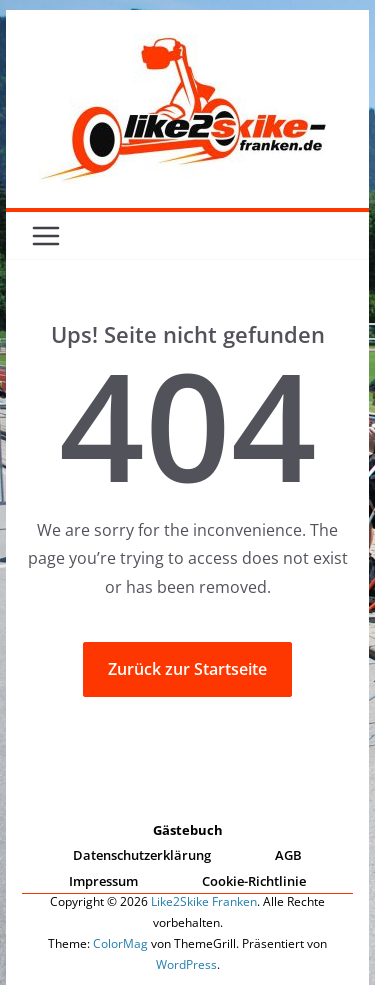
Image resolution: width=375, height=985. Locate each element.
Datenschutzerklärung (142, 855)
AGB (288, 855)
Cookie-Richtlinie (254, 881)
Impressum (103, 881)
